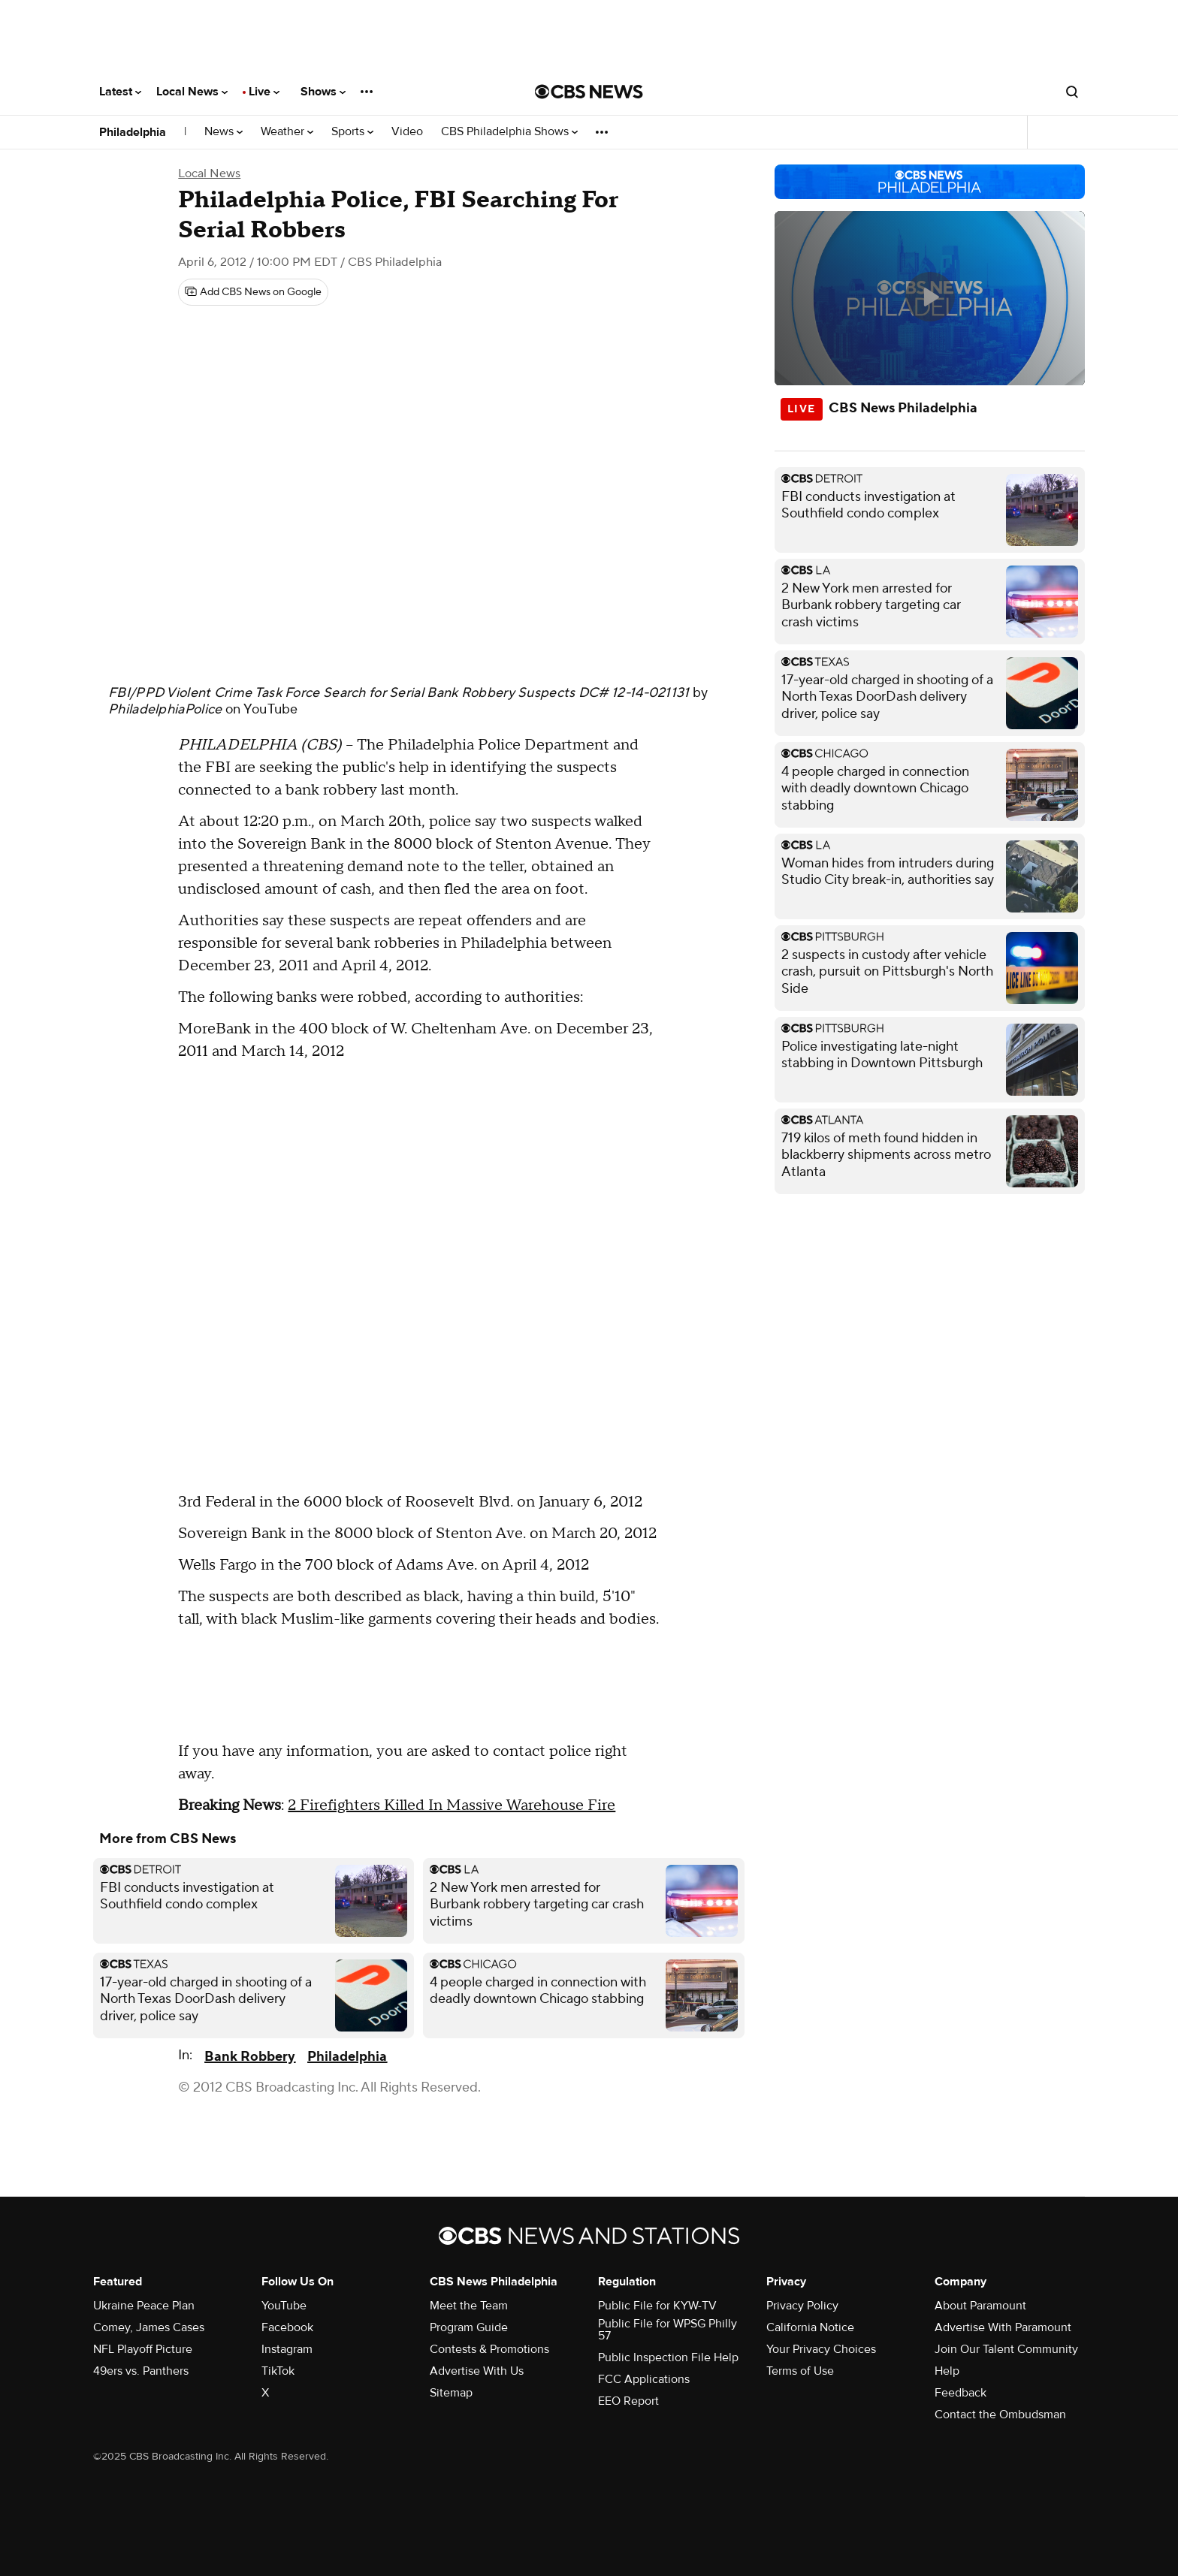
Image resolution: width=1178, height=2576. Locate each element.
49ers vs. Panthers (141, 2371)
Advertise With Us (477, 2371)
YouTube (270, 709)
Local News (192, 92)
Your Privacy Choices (821, 2349)
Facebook (287, 2327)
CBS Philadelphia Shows (509, 132)
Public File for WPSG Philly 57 (667, 2330)
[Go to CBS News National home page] (589, 91)
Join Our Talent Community (1006, 2349)
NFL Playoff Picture (142, 2349)
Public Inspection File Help (668, 2357)
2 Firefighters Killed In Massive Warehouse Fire (451, 1805)
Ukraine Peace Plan (144, 2306)
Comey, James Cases (148, 2327)
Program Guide (469, 2327)
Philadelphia (132, 132)
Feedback (960, 2393)
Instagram (287, 2349)
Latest (120, 92)
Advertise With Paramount (1003, 2327)
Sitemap (451, 2393)
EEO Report (628, 2401)
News (223, 132)
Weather (287, 132)
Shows (323, 92)
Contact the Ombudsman (1000, 2415)
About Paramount (980, 2306)
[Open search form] (1072, 91)
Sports (352, 132)
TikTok (277, 2371)
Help (947, 2371)
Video (407, 132)
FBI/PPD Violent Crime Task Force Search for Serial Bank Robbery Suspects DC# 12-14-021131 (399, 692)
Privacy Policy (802, 2306)
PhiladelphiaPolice (165, 709)
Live (264, 91)
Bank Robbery (249, 2056)
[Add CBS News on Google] (253, 292)
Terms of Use (800, 2371)
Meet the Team (469, 2306)
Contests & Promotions (489, 2349)
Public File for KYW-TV (657, 2306)
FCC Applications (644, 2379)
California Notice (810, 2327)
